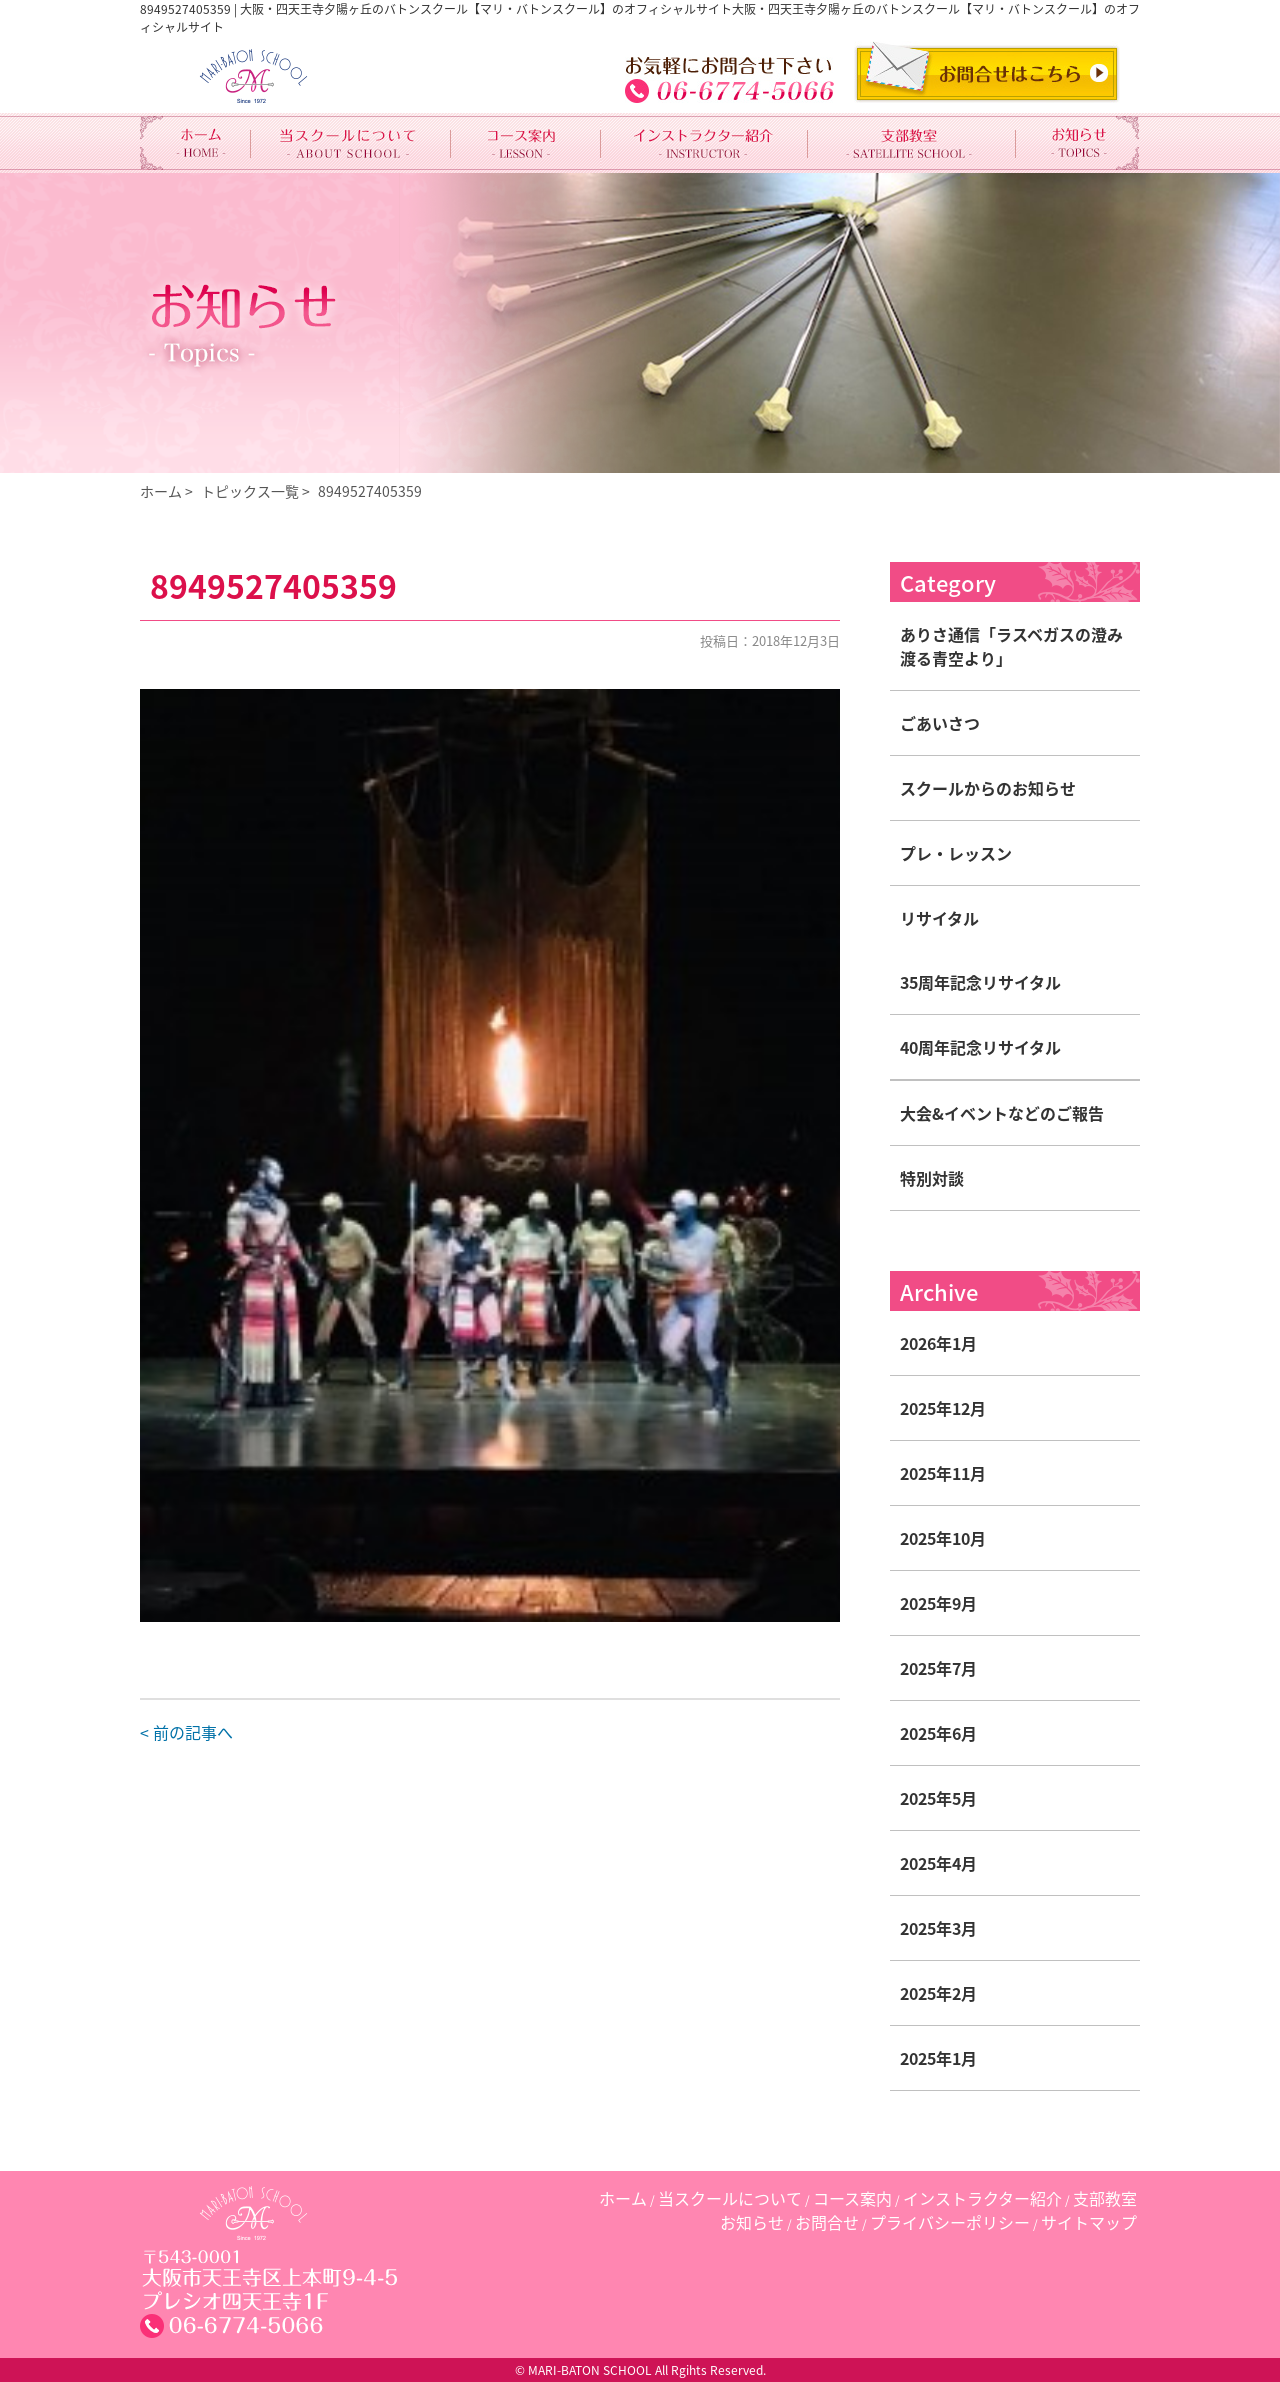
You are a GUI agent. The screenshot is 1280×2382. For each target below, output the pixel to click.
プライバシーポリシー (950, 2222)
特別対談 (932, 1178)
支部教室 (1105, 2198)
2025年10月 (943, 1538)
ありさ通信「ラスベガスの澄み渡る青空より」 (1011, 646)
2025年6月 (938, 1733)
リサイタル (939, 918)
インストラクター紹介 (982, 2198)
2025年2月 (938, 1993)
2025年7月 (938, 1668)
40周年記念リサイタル (980, 1047)
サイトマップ (1089, 2222)
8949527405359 (370, 491)
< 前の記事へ (186, 1732)
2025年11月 (943, 1473)
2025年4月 (938, 1863)
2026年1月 (938, 1343)
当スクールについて (730, 2198)
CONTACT (987, 72)
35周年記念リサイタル (980, 982)
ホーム (161, 491)
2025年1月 (938, 2058)
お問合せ (827, 2222)
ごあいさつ (940, 723)
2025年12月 (943, 1408)
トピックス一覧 (250, 491)
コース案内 (852, 2198)
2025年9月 (938, 1603)
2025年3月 (938, 1928)
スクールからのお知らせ (988, 788)
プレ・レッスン (956, 853)
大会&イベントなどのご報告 (1002, 1113)
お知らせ (752, 2222)
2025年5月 (938, 1798)
